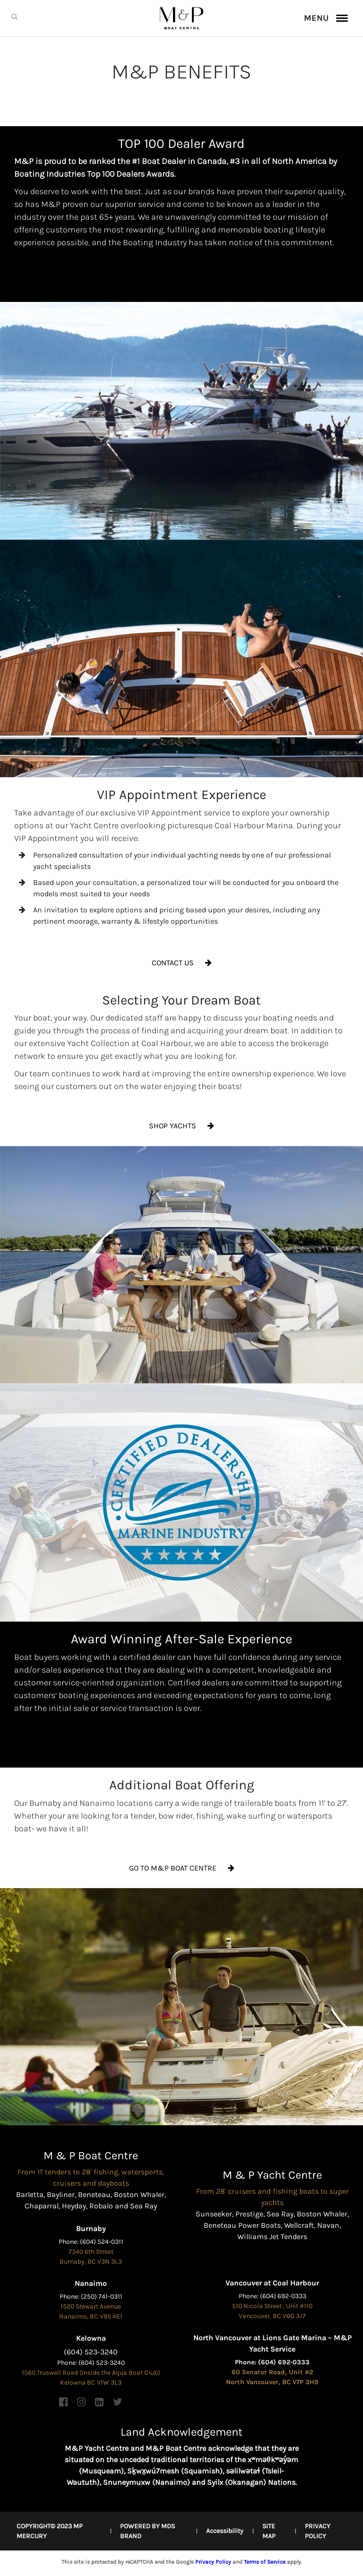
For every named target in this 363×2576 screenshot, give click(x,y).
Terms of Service (264, 2562)
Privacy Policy (213, 2562)
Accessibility (224, 2531)
